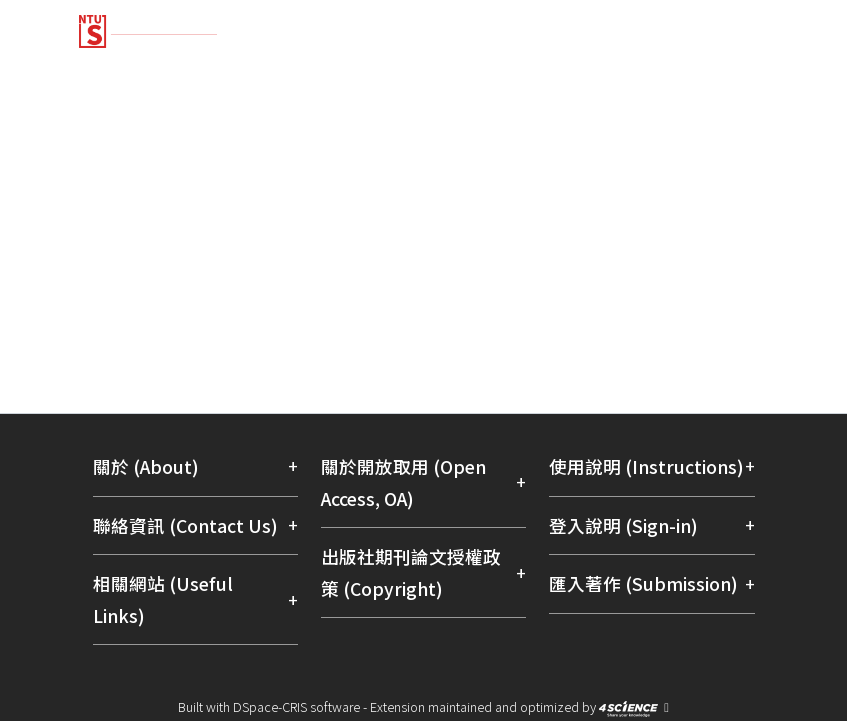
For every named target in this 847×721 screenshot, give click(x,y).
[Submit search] (623, 144)
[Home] (424, 24)
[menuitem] (665, 144)
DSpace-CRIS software (296, 706)
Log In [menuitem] (725, 143)
